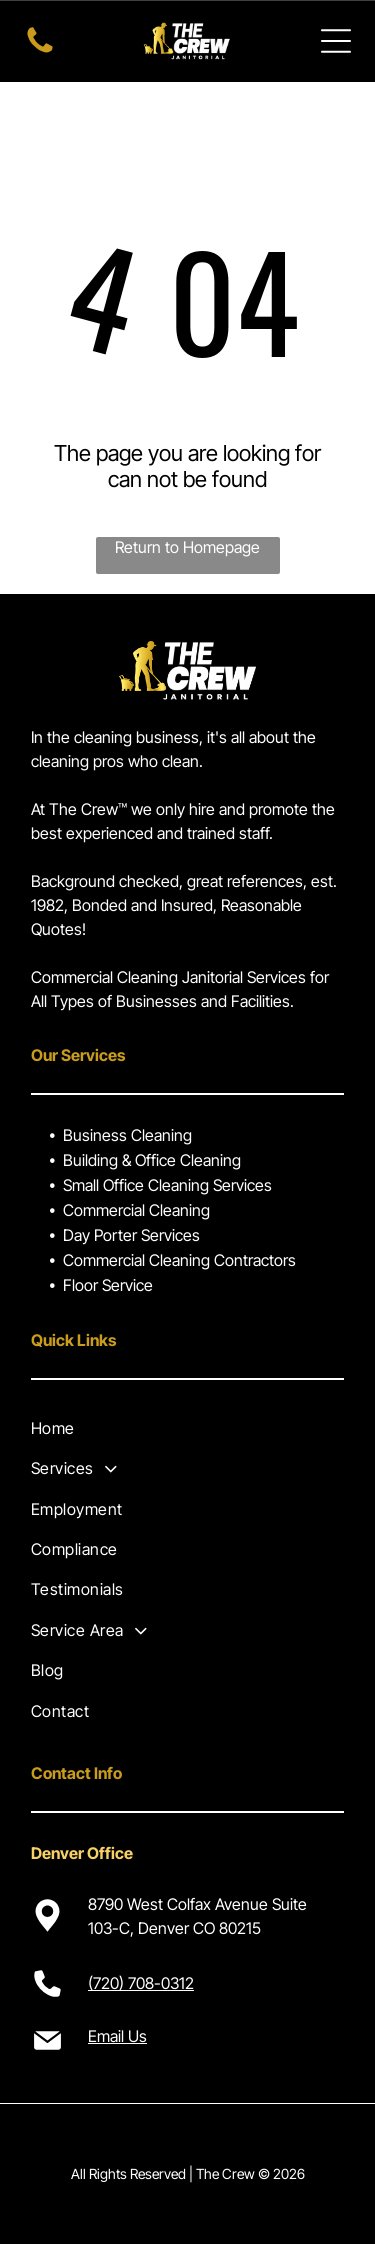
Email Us (117, 2036)
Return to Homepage (187, 547)
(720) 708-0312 (141, 1983)
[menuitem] (187, 1428)
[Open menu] (336, 41)
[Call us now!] (40, 51)
